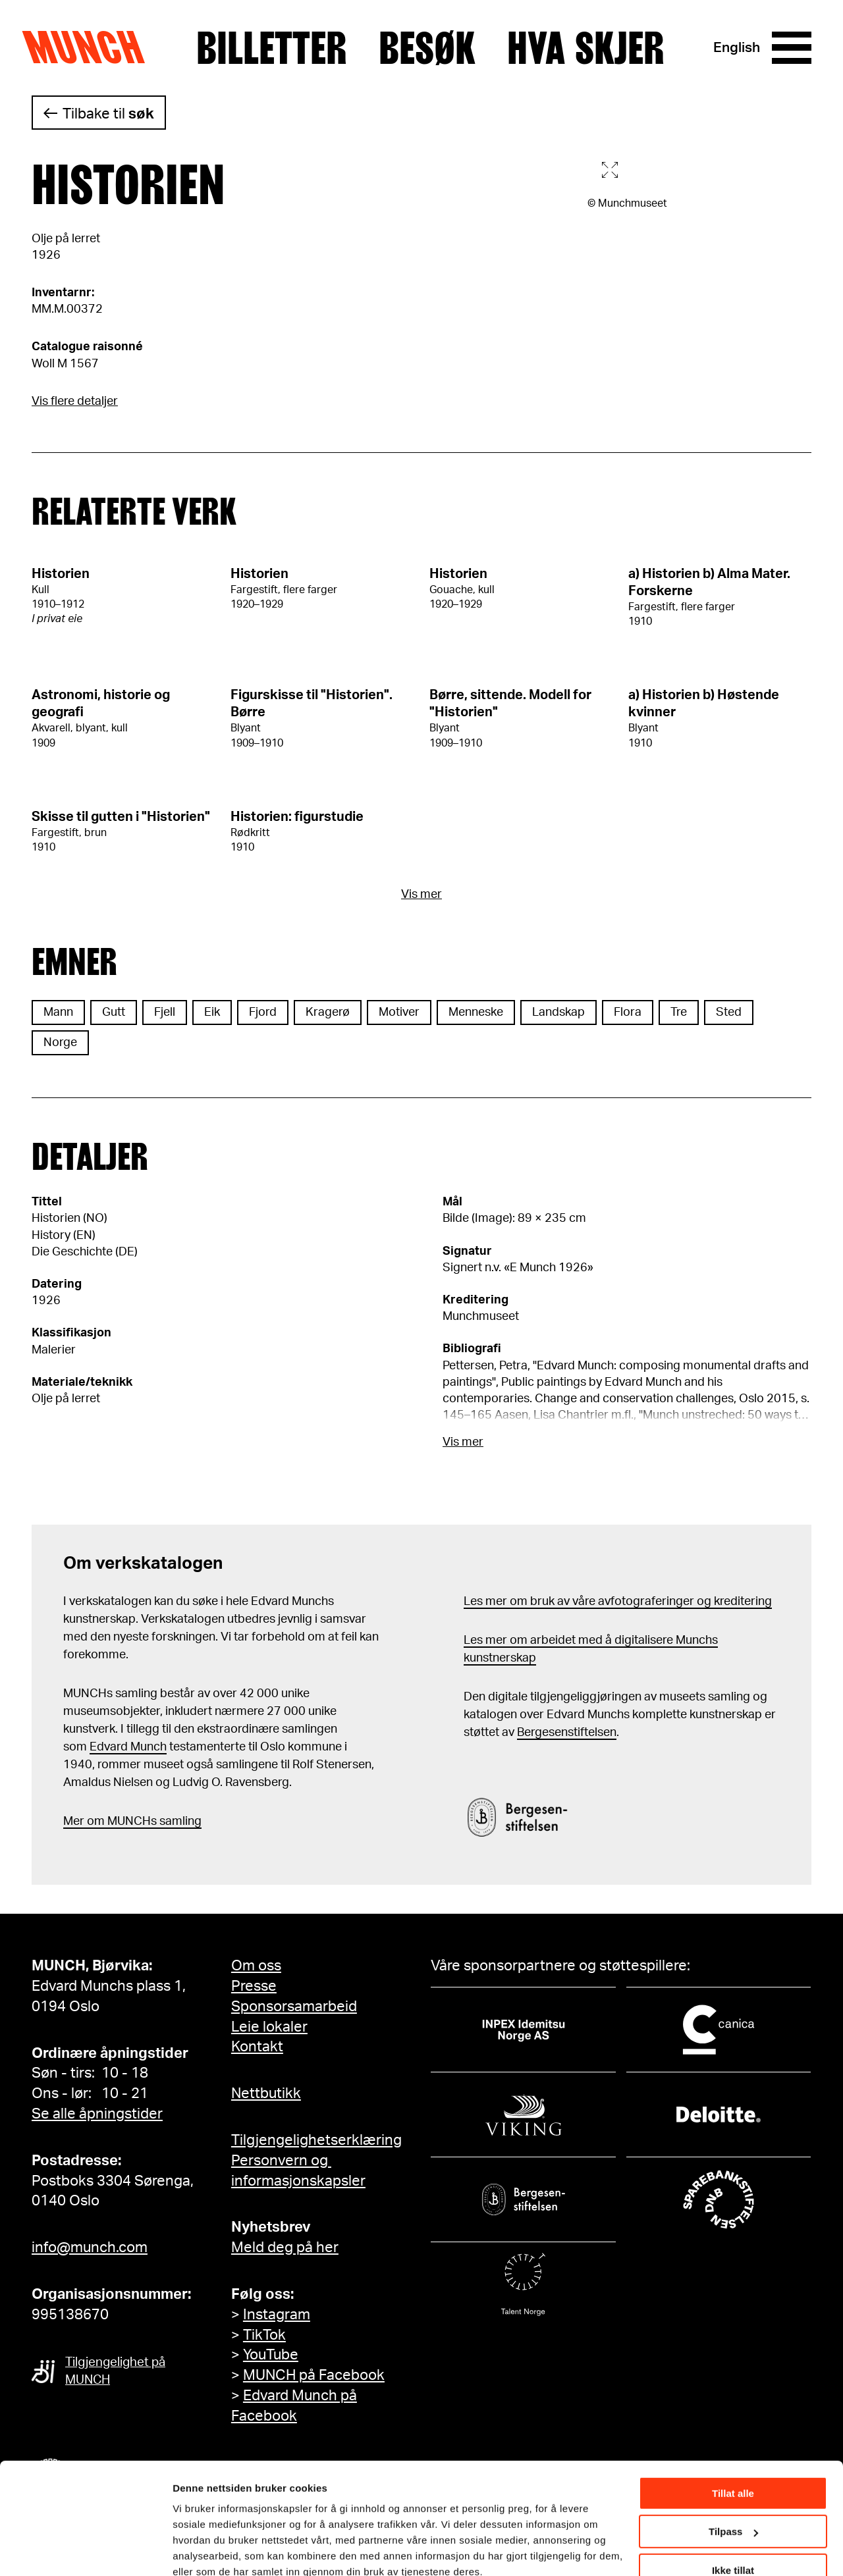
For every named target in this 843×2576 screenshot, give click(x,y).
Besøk (427, 48)
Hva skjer (586, 48)
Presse (254, 1986)
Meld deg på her (285, 2247)
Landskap (558, 1012)
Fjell (164, 1012)
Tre (678, 1012)
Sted (729, 1012)
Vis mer (421, 895)
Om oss (256, 1965)
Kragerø (328, 1012)
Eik (212, 1012)
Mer (73, 1821)
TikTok (264, 2335)
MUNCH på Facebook (314, 2375)
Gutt (113, 1012)
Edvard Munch (128, 1747)
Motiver (399, 1012)
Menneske (476, 1012)
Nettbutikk (266, 2093)
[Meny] (791, 48)
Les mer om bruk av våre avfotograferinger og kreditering (618, 1602)
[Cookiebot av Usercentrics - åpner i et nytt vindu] (85, 2550)
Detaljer (191, 2549)
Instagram (276, 2314)
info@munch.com (90, 2247)
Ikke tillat (733, 2512)
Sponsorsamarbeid (294, 2006)
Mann (58, 1012)
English (736, 48)
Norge (60, 1043)
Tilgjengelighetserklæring (316, 2140)
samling (179, 1821)
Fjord (263, 1012)
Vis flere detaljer (75, 401)
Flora (627, 1012)
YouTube (270, 2355)
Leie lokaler (269, 2027)
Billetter (271, 48)
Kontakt (257, 2046)
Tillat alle (733, 2435)
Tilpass (733, 2473)
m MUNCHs (125, 1821)
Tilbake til (108, 113)
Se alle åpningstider (97, 2114)
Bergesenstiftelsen (566, 1733)
